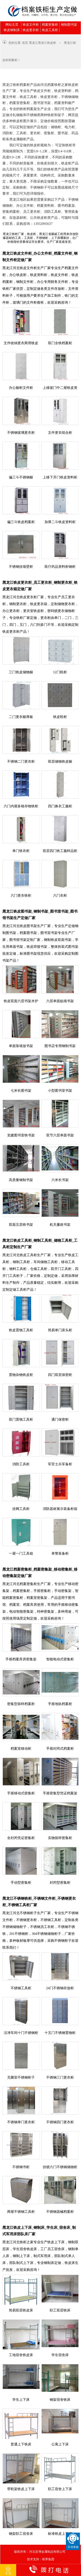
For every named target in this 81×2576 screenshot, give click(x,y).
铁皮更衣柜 (31, 30)
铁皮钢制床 (12, 30)
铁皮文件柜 (31, 24)
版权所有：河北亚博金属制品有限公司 (39, 2551)
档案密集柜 (50, 24)
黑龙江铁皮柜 (47, 42)
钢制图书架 (69, 24)
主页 (8, 2570)
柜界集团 (48, 2559)
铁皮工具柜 (50, 30)
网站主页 (11, 24)
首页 (25, 42)
